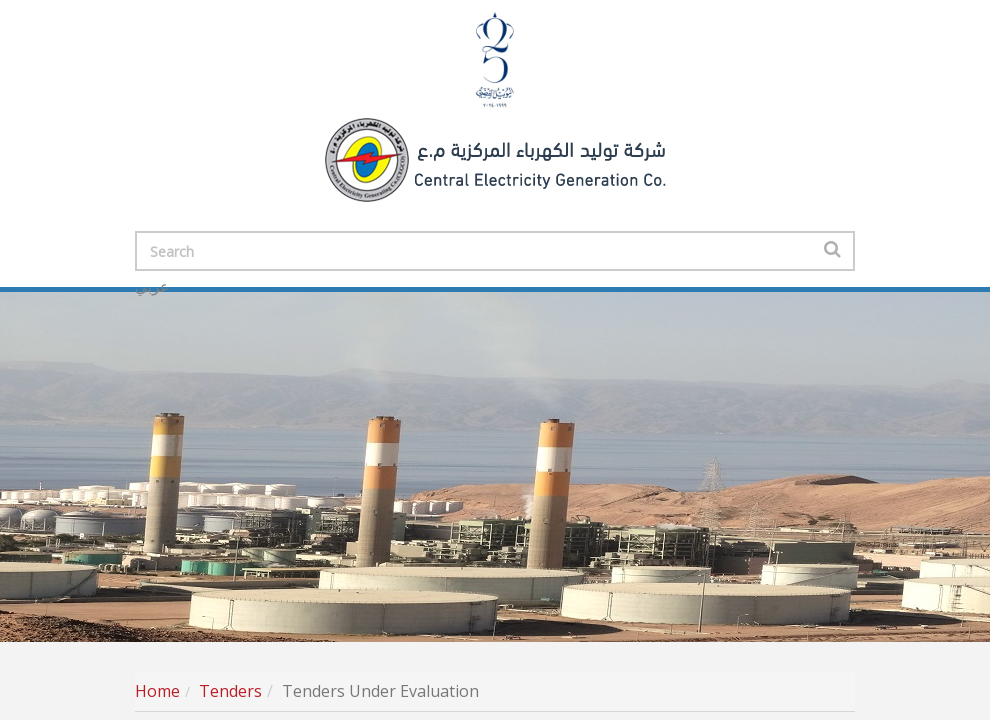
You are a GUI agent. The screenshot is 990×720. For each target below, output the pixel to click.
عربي (152, 287)
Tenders (230, 691)
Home (157, 691)
